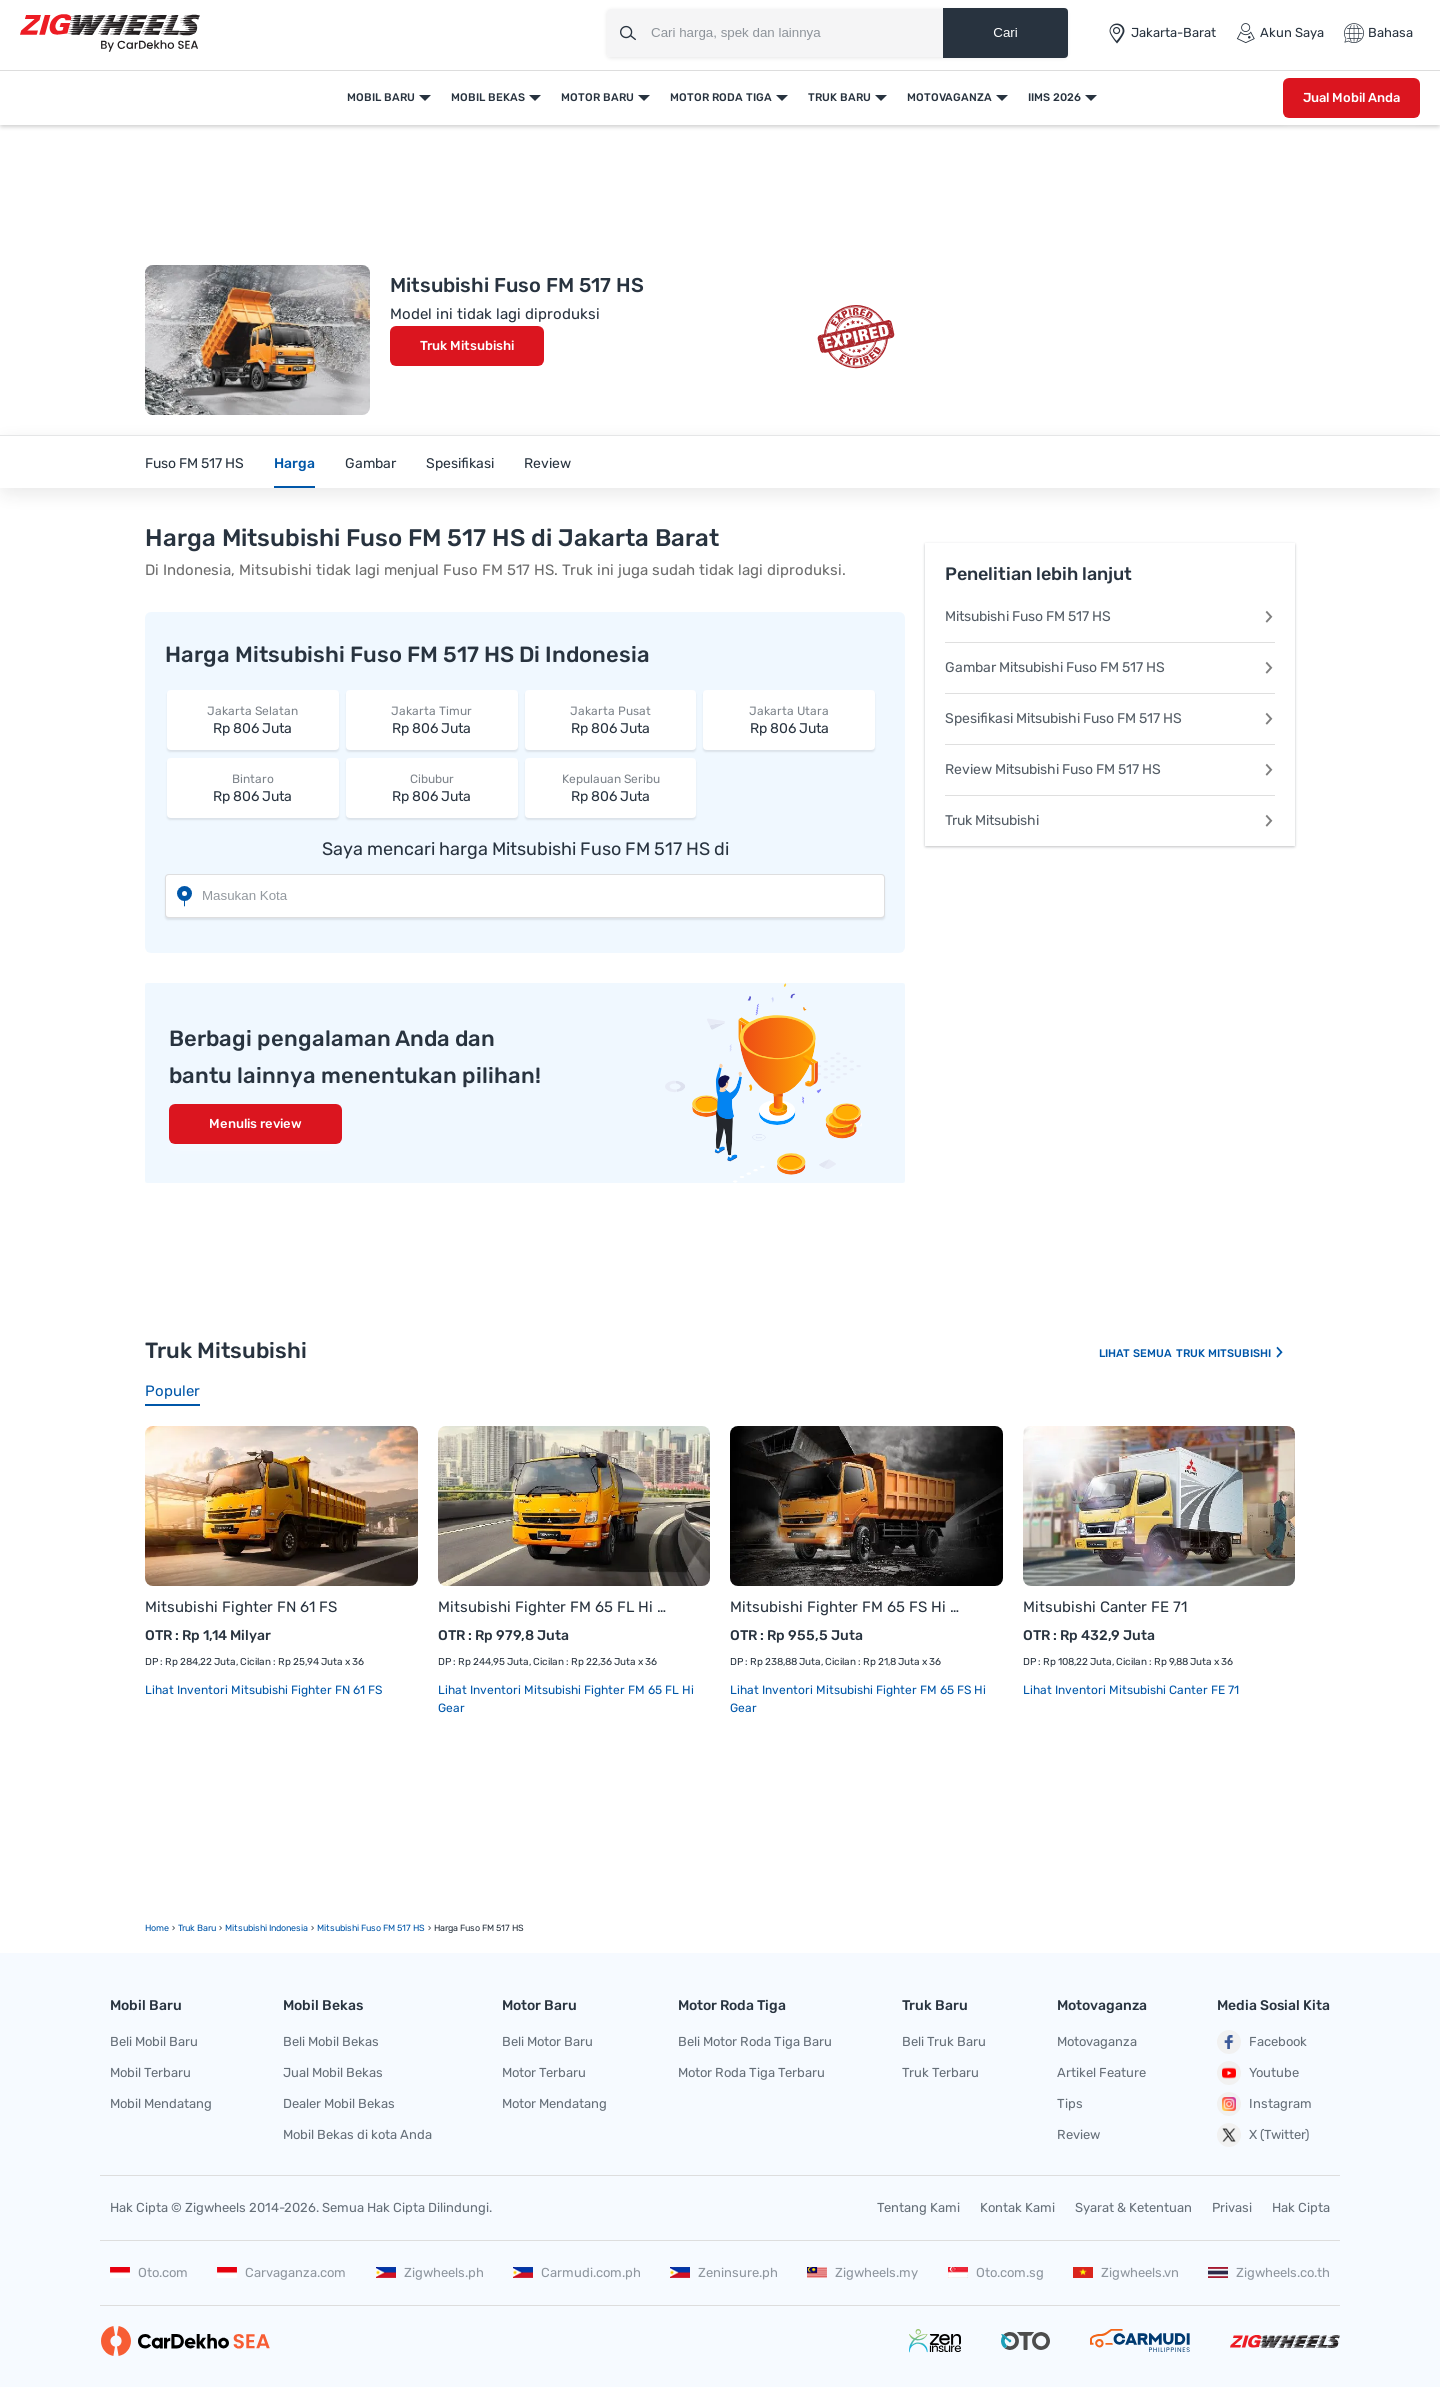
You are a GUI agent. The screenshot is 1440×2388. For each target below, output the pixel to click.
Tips (1070, 2103)
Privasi (1232, 2207)
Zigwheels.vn (1126, 2272)
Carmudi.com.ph (577, 2272)
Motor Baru (597, 97)
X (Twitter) (1263, 2135)
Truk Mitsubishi (467, 345)
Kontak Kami (1017, 2207)
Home (157, 1928)
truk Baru (197, 1928)
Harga (294, 463)
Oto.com (149, 2272)
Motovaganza (949, 97)
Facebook (1262, 2042)
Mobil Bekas (488, 97)
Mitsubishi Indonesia (266, 1928)
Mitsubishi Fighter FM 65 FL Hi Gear (554, 1607)
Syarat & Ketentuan (1133, 2207)
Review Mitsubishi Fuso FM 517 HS (1110, 769)
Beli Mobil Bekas (331, 2041)
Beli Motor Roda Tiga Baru (755, 2041)
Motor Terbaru (544, 2072)
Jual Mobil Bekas (333, 2072)
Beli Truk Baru (944, 2041)
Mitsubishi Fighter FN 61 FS (241, 1607)
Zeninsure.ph (724, 2272)
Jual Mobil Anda (1351, 97)
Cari (1005, 32)
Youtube (1258, 2073)
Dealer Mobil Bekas (339, 2103)
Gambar (370, 463)
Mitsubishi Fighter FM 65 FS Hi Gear (846, 1607)
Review (547, 463)
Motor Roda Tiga (721, 97)
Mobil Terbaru (150, 2072)
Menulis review (255, 1123)
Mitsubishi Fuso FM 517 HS (1110, 616)
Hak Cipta (1301, 2207)
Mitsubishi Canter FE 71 (1105, 1607)
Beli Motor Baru (547, 2041)
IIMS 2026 (1054, 97)
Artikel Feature (1101, 2072)
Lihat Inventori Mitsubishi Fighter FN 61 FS (263, 1690)
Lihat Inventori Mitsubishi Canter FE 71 (1131, 1690)
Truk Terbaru (940, 2072)
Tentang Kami (918, 2207)
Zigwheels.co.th (1269, 2272)
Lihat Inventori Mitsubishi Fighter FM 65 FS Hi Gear (858, 1699)
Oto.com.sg (996, 2272)
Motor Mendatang (554, 2103)
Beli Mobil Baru (154, 2041)
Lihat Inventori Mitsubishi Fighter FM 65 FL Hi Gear (566, 1699)
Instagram (1264, 2104)
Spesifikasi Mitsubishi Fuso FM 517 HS (1110, 718)
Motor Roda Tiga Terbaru (751, 2072)
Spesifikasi (460, 463)
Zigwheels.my (862, 2272)
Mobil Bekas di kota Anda (357, 2134)
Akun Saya (1280, 33)
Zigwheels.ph (430, 2272)
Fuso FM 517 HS (194, 463)
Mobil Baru (381, 97)
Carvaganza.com (281, 2272)
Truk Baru (839, 97)
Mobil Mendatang (161, 2103)
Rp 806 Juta (253, 719)
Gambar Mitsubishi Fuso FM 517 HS (1110, 667)
